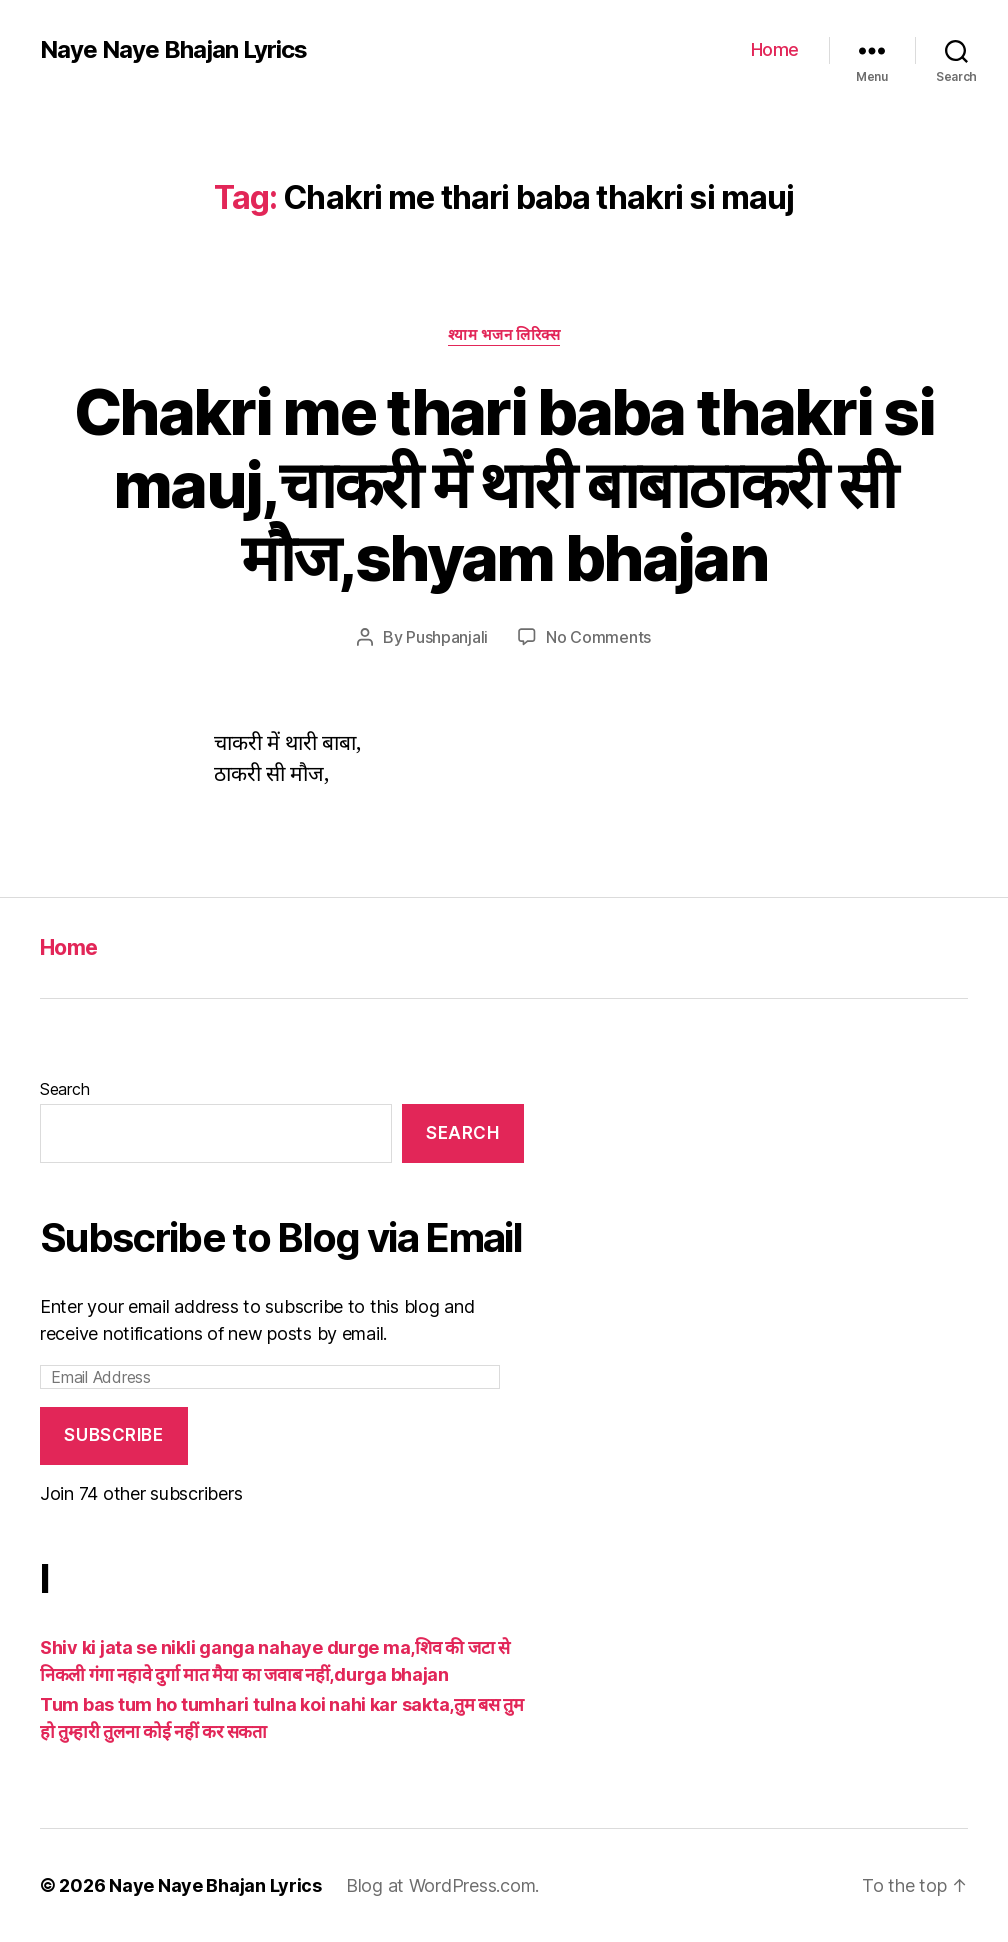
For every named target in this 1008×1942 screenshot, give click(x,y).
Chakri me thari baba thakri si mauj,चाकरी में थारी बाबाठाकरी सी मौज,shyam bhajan (504, 484)
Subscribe (113, 1435)
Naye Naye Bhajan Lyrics (173, 50)
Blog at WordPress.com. (442, 1885)
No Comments (598, 637)
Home (775, 49)
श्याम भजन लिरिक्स (504, 335)
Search (64, 1089)
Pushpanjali (447, 637)
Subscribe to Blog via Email (281, 1237)
